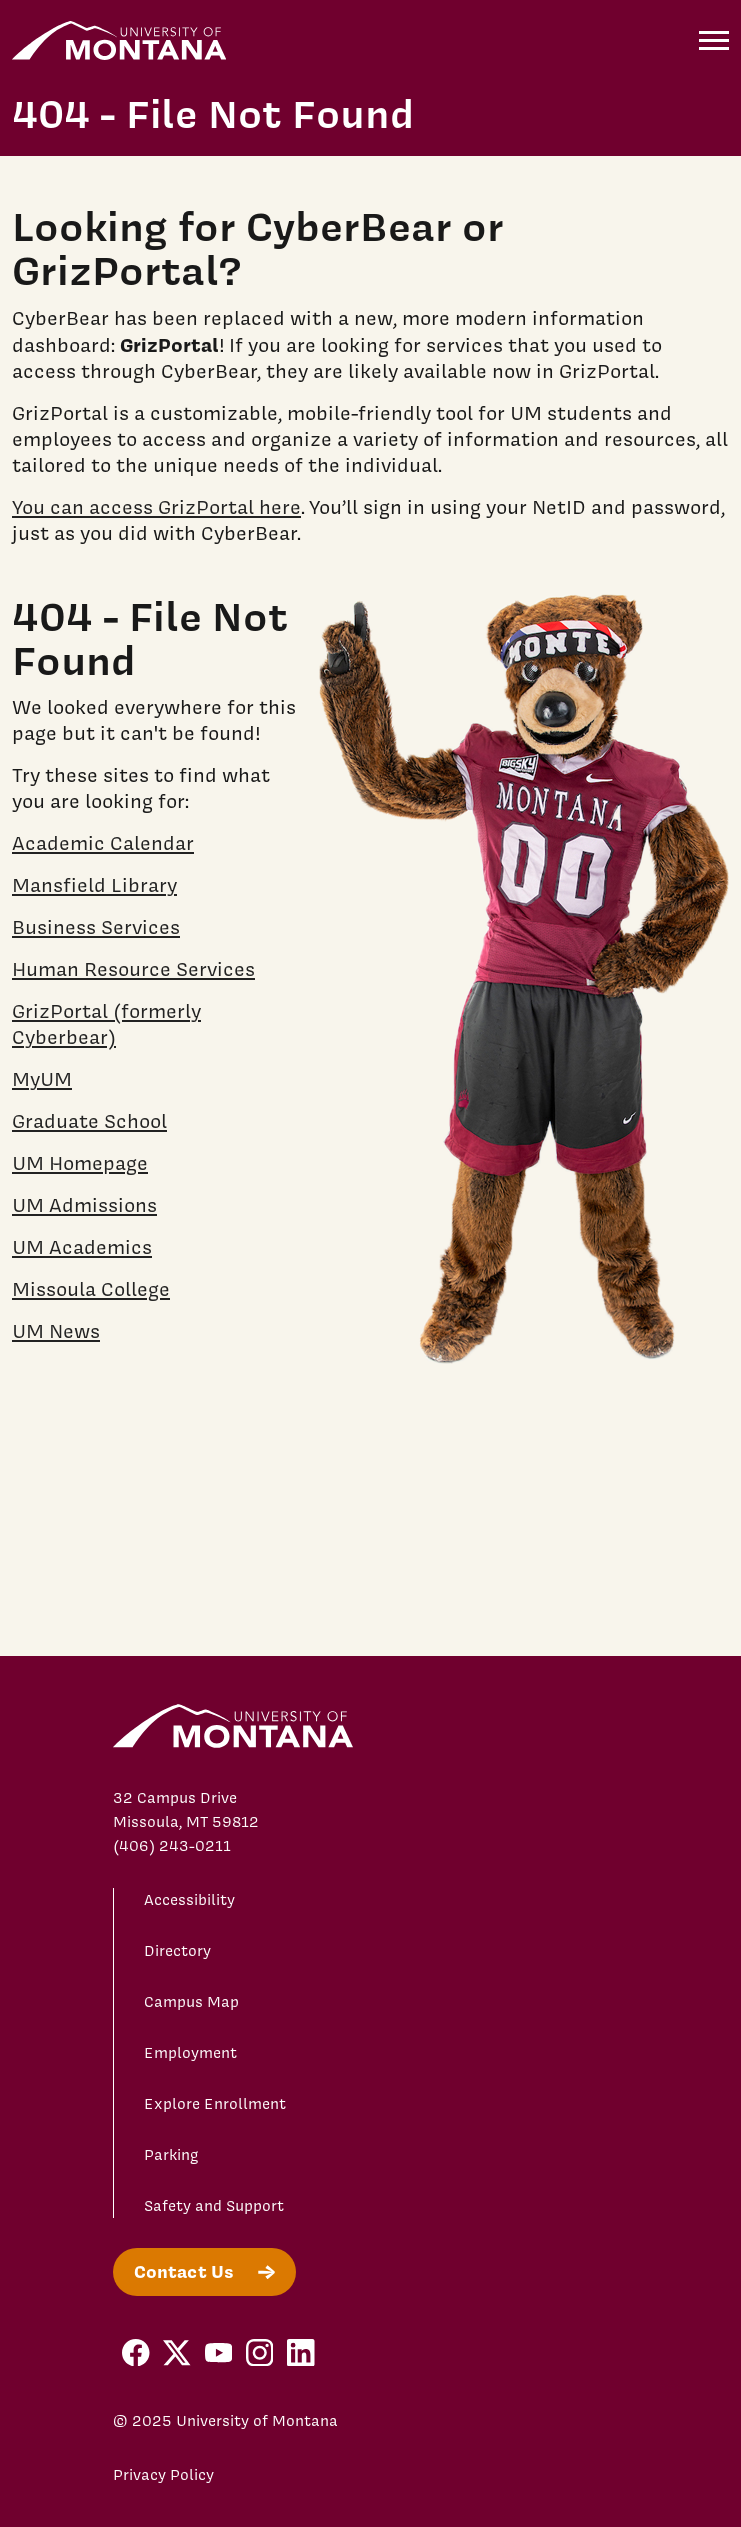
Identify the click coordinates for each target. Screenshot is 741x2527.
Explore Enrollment (215, 2104)
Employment (190, 2053)
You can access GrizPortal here (156, 507)
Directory (177, 1951)
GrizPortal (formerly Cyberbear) (106, 1024)
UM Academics (82, 1247)
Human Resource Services (133, 969)
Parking (171, 2155)
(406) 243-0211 (172, 1846)
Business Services (96, 927)
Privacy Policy (163, 2475)
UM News (56, 1331)
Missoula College (91, 1289)
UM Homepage (80, 1163)
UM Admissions (84, 1205)
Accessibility (189, 1900)
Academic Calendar (103, 843)
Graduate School (89, 1121)
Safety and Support (214, 2206)
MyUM (42, 1079)
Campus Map (191, 2002)
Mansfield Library (94, 885)
